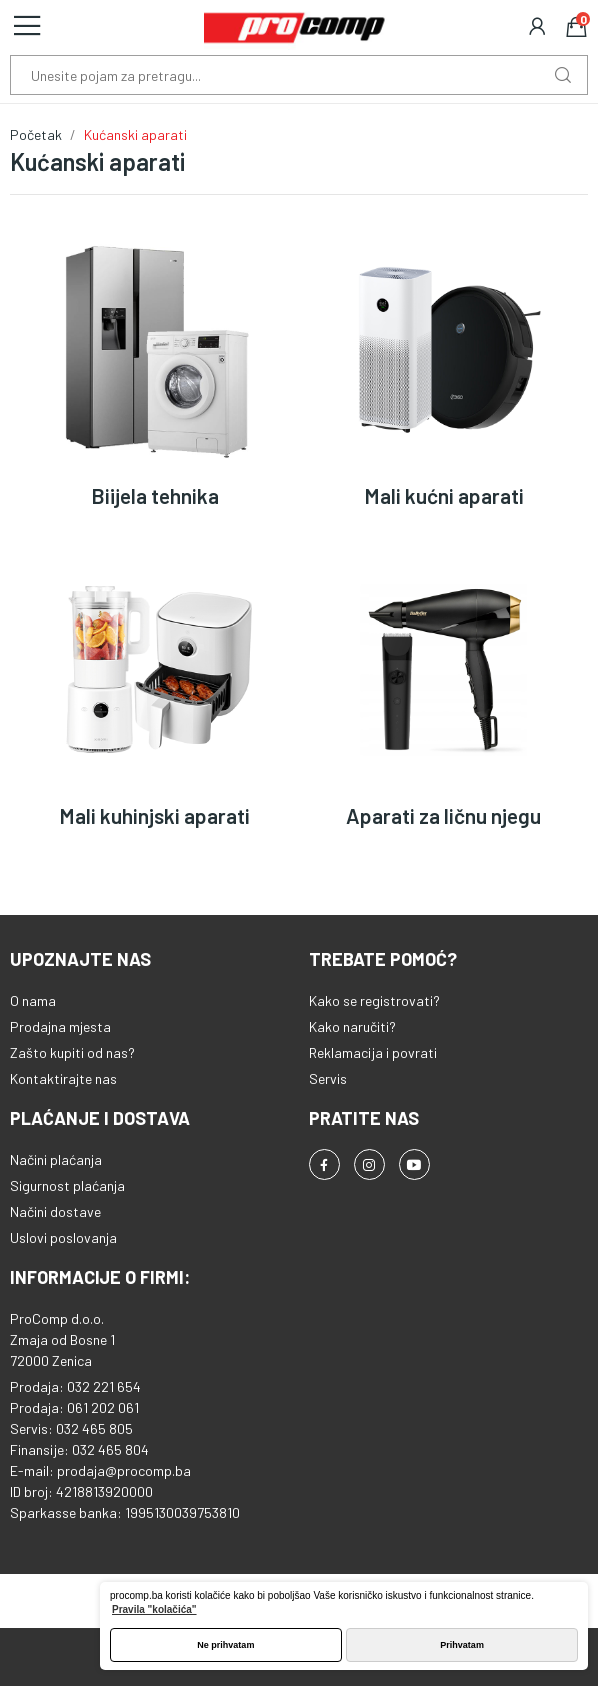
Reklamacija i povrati (373, 1052)
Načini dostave (55, 1211)
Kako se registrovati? (374, 1000)
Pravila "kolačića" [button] (154, 1609)
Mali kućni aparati (444, 495)
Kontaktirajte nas (63, 1078)
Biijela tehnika (155, 495)
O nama (33, 1000)
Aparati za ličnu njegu (443, 815)
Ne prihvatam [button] (225, 1645)
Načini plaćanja (56, 1159)
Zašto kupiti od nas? (72, 1052)
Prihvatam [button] (462, 1645)
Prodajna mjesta (60, 1026)
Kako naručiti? (352, 1026)
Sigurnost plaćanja (67, 1185)
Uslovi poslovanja (63, 1237)
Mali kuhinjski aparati (154, 815)
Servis (328, 1078)
